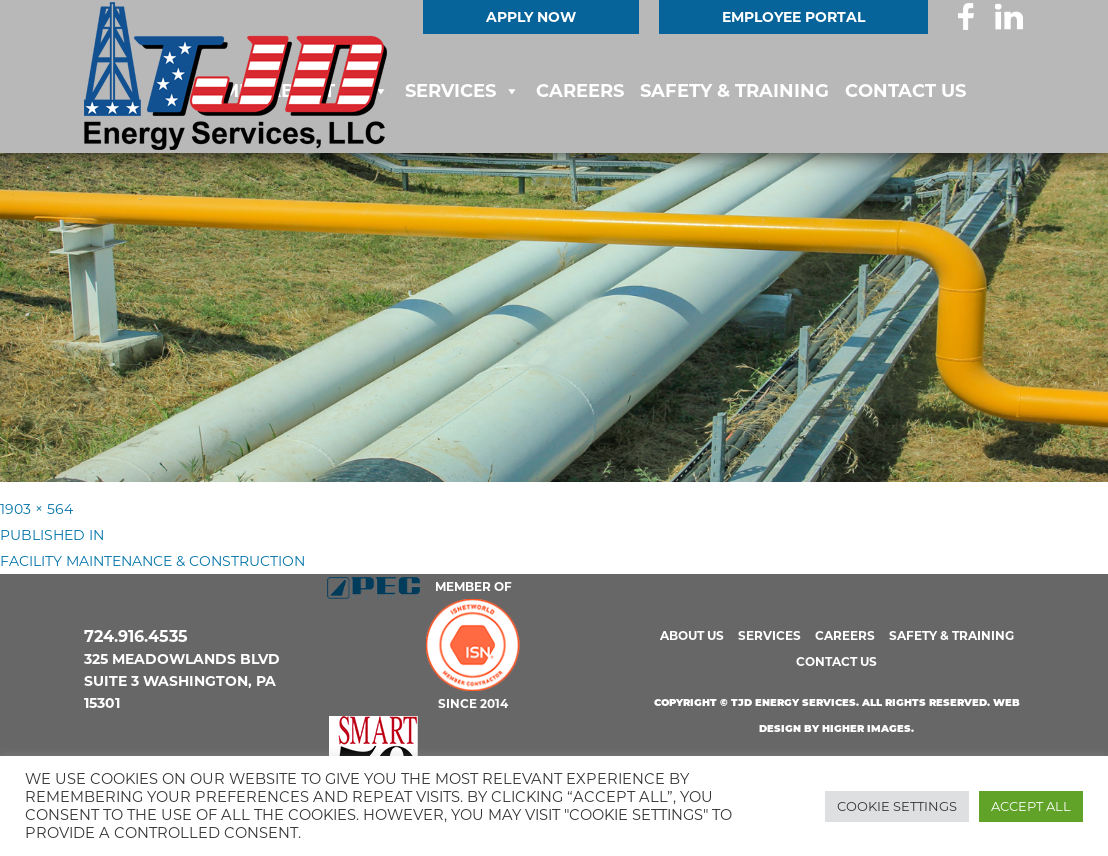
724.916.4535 (136, 636)
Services (450, 91)
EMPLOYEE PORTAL (793, 17)
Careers (580, 91)
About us (692, 635)
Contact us (905, 91)
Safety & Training (734, 91)
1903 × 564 (36, 509)
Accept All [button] (1031, 806)
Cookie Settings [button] (897, 806)
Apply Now (531, 17)
